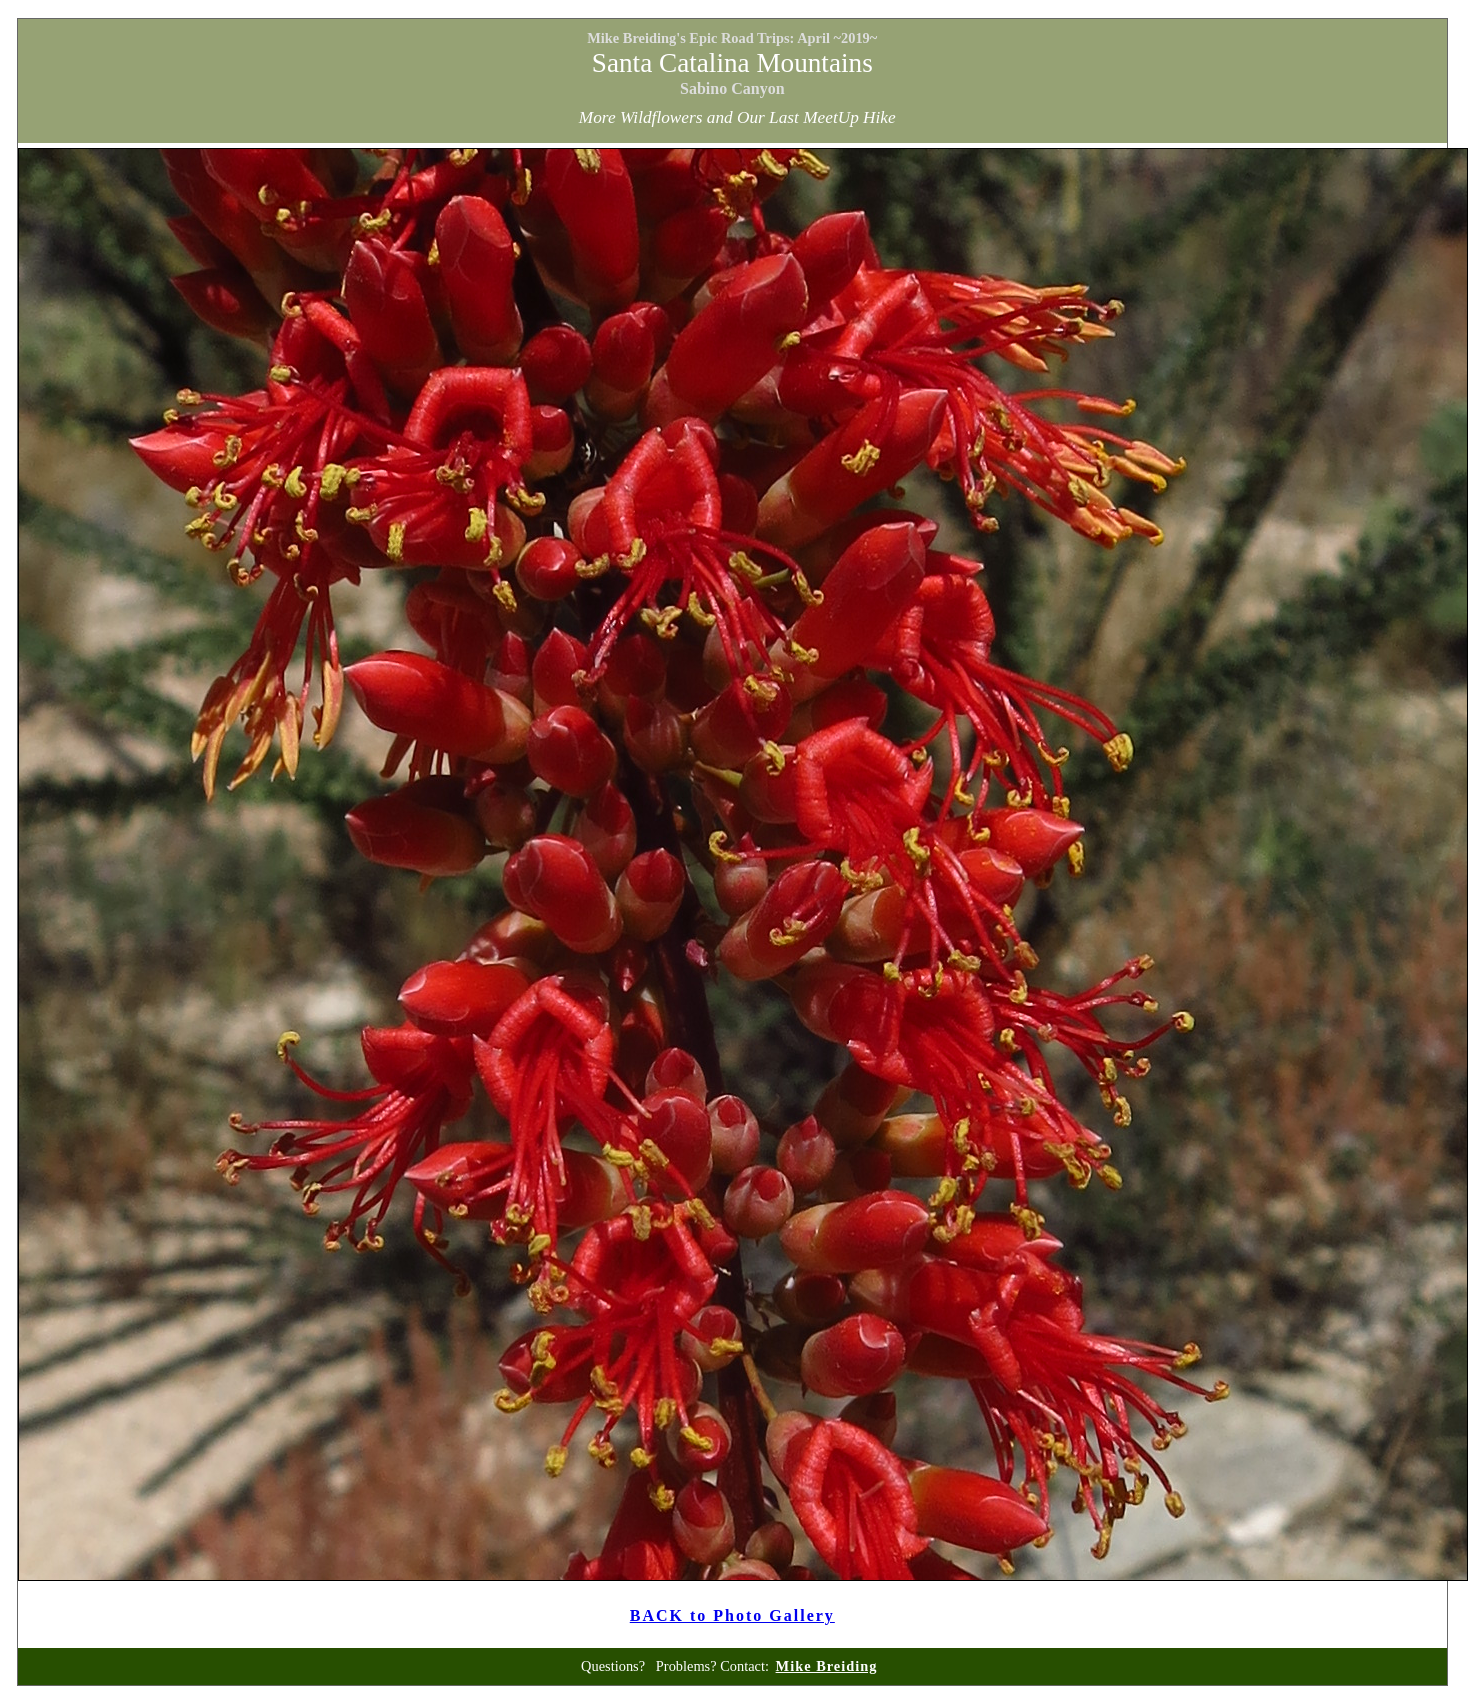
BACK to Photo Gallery (732, 1615)
